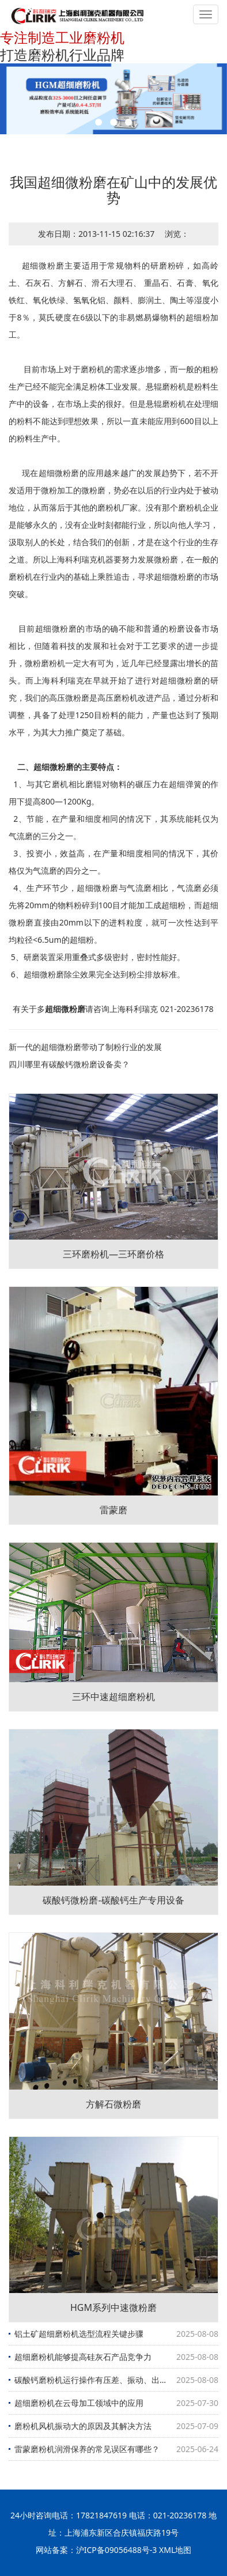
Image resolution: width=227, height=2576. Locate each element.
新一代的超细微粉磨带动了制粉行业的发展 (85, 1046)
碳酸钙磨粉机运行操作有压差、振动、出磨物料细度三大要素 (116, 2379)
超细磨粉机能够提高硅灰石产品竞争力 (83, 2356)
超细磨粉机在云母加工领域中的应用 (78, 2402)
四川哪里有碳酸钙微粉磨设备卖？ (69, 1064)
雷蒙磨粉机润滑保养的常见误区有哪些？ (87, 2448)
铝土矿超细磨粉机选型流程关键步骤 (78, 2333)
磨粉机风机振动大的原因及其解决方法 (83, 2425)
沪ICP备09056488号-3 (116, 2549)
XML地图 (175, 2549)
